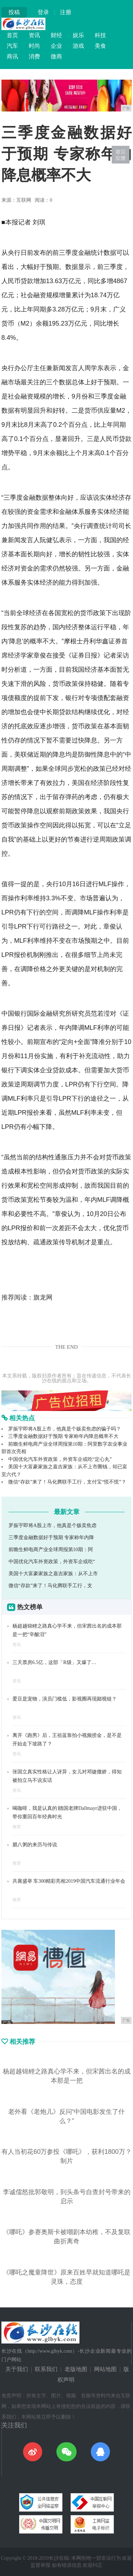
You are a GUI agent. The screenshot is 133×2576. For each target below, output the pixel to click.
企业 (56, 46)
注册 (65, 12)
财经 (56, 35)
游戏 (78, 46)
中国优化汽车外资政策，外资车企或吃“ (52, 1561)
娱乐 (78, 35)
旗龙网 (42, 1297)
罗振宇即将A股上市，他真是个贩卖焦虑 (52, 1525)
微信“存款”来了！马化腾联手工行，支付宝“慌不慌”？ (67, 1482)
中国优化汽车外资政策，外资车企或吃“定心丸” (60, 1459)
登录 (43, 12)
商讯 (12, 56)
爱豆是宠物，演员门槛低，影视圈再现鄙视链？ (64, 1699)
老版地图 (76, 2369)
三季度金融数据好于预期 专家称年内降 (51, 1537)
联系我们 (46, 2369)
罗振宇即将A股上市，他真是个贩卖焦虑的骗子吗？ (64, 1429)
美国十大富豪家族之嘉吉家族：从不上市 (53, 1573)
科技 (100, 35)
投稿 (14, 12)
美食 (100, 46)
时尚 (34, 46)
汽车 (12, 46)
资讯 (34, 35)
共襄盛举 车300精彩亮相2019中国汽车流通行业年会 (69, 1881)
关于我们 (16, 2369)
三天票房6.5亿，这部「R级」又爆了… (54, 1662)
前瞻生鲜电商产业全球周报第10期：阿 (51, 1549)
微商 (56, 56)
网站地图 (105, 2369)
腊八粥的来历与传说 (34, 1844)
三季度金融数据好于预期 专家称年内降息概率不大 (63, 1436)
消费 (34, 56)
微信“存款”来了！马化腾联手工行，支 (50, 1585)
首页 (12, 35)
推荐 (16, 1826)
